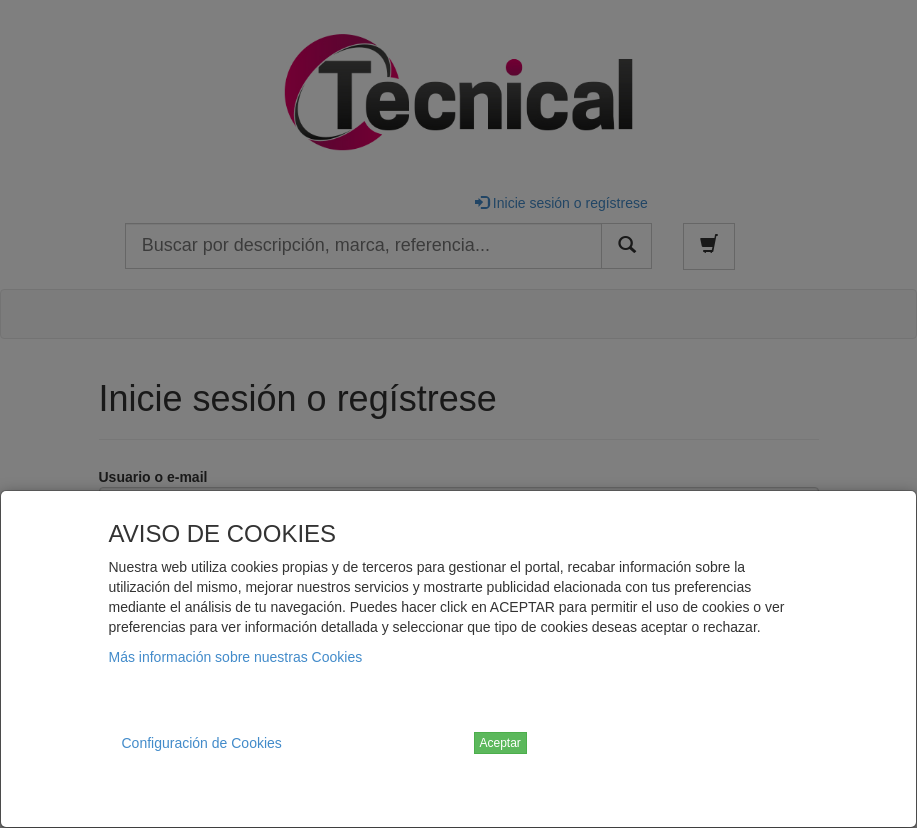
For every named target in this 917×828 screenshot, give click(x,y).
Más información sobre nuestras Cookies (236, 657)
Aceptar (500, 743)
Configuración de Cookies (202, 743)
